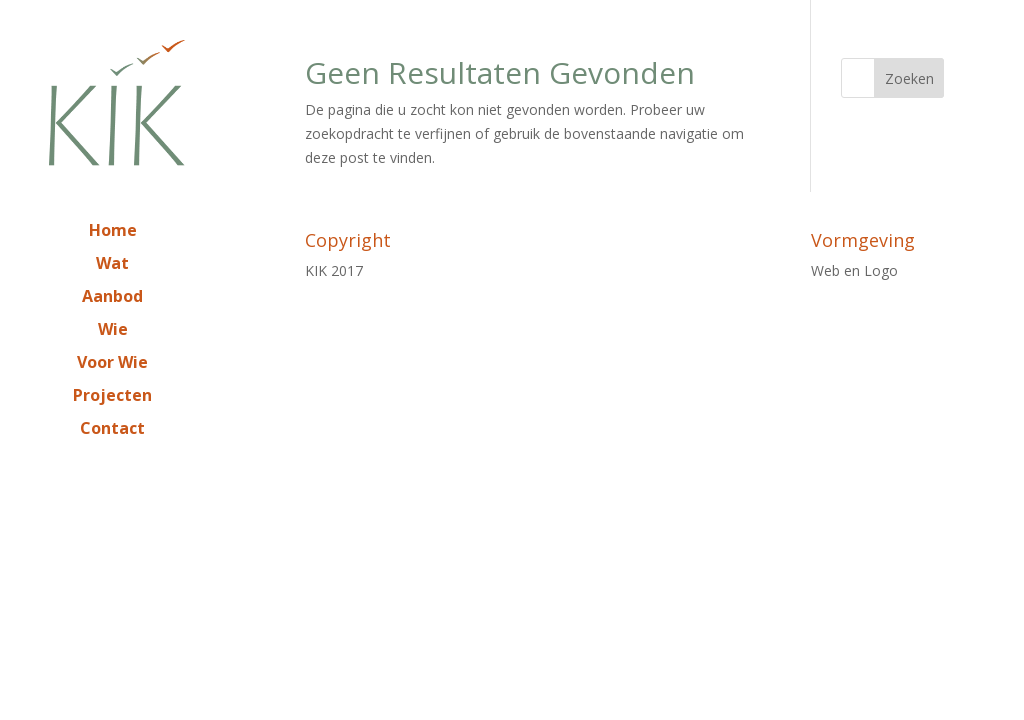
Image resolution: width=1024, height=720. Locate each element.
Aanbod (112, 298)
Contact (112, 430)
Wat (112, 265)
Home (113, 232)
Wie (113, 331)
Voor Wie (112, 364)
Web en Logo (854, 270)
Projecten (112, 397)
